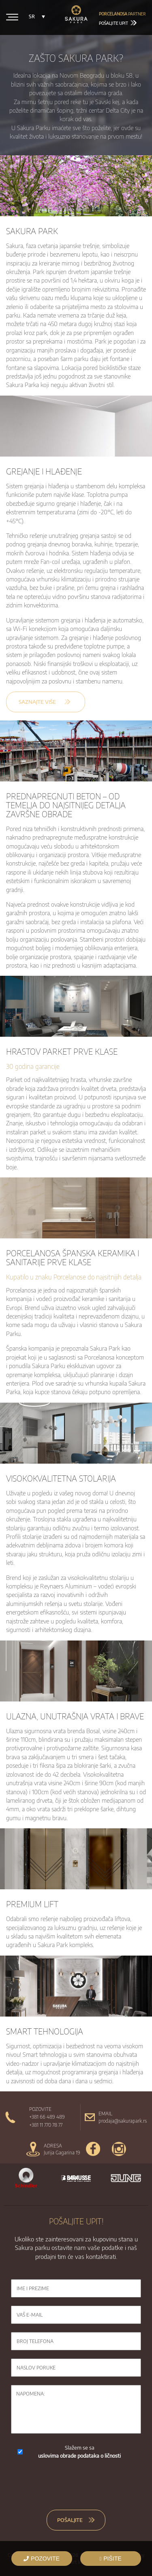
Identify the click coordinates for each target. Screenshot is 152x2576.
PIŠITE (110, 2558)
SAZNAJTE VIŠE (37, 701)
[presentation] (75, 2484)
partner (122, 14)
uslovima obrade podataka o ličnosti (79, 2455)
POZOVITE (42, 2558)
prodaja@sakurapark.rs (122, 2121)
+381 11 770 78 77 (45, 2125)
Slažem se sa (79, 2452)
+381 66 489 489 (47, 2117)
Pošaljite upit (118, 23)
